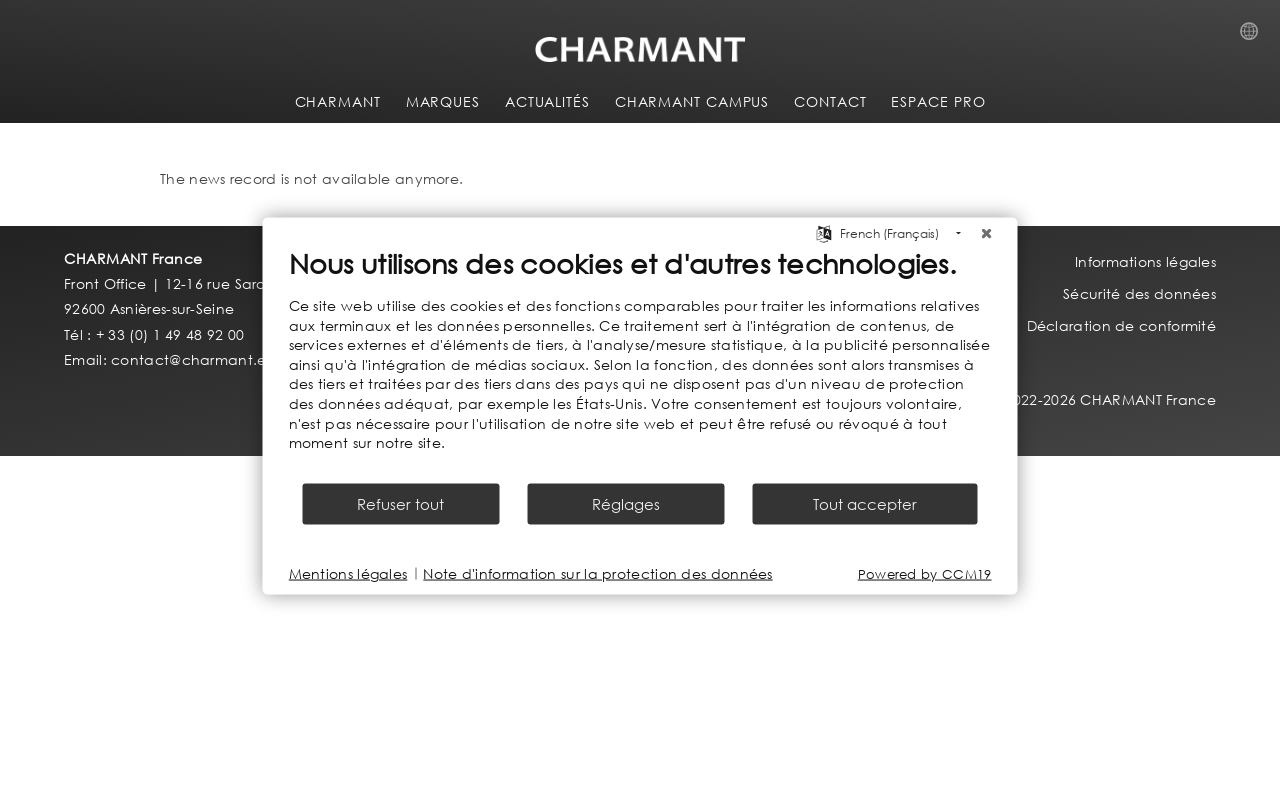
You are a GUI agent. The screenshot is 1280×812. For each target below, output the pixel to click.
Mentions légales (348, 573)
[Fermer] (987, 234)
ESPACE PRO (938, 101)
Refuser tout (400, 503)
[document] (640, 364)
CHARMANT (338, 101)
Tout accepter (865, 503)
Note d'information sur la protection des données (597, 573)
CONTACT (830, 101)
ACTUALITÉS (547, 101)
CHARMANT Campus (692, 101)
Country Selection (1255, 37)
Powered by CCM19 (925, 573)
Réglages (626, 503)
